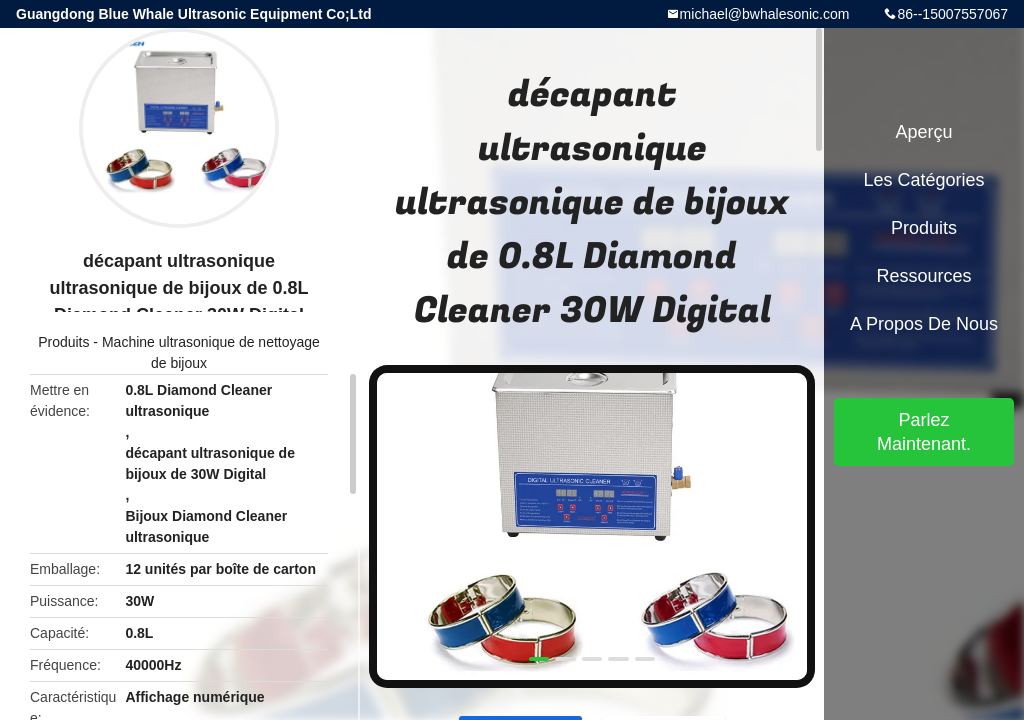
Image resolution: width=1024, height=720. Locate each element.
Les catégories (923, 180)
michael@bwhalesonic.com (765, 14)
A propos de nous (924, 324)
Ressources (923, 276)
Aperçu (923, 132)
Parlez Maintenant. (924, 432)
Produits (63, 342)
